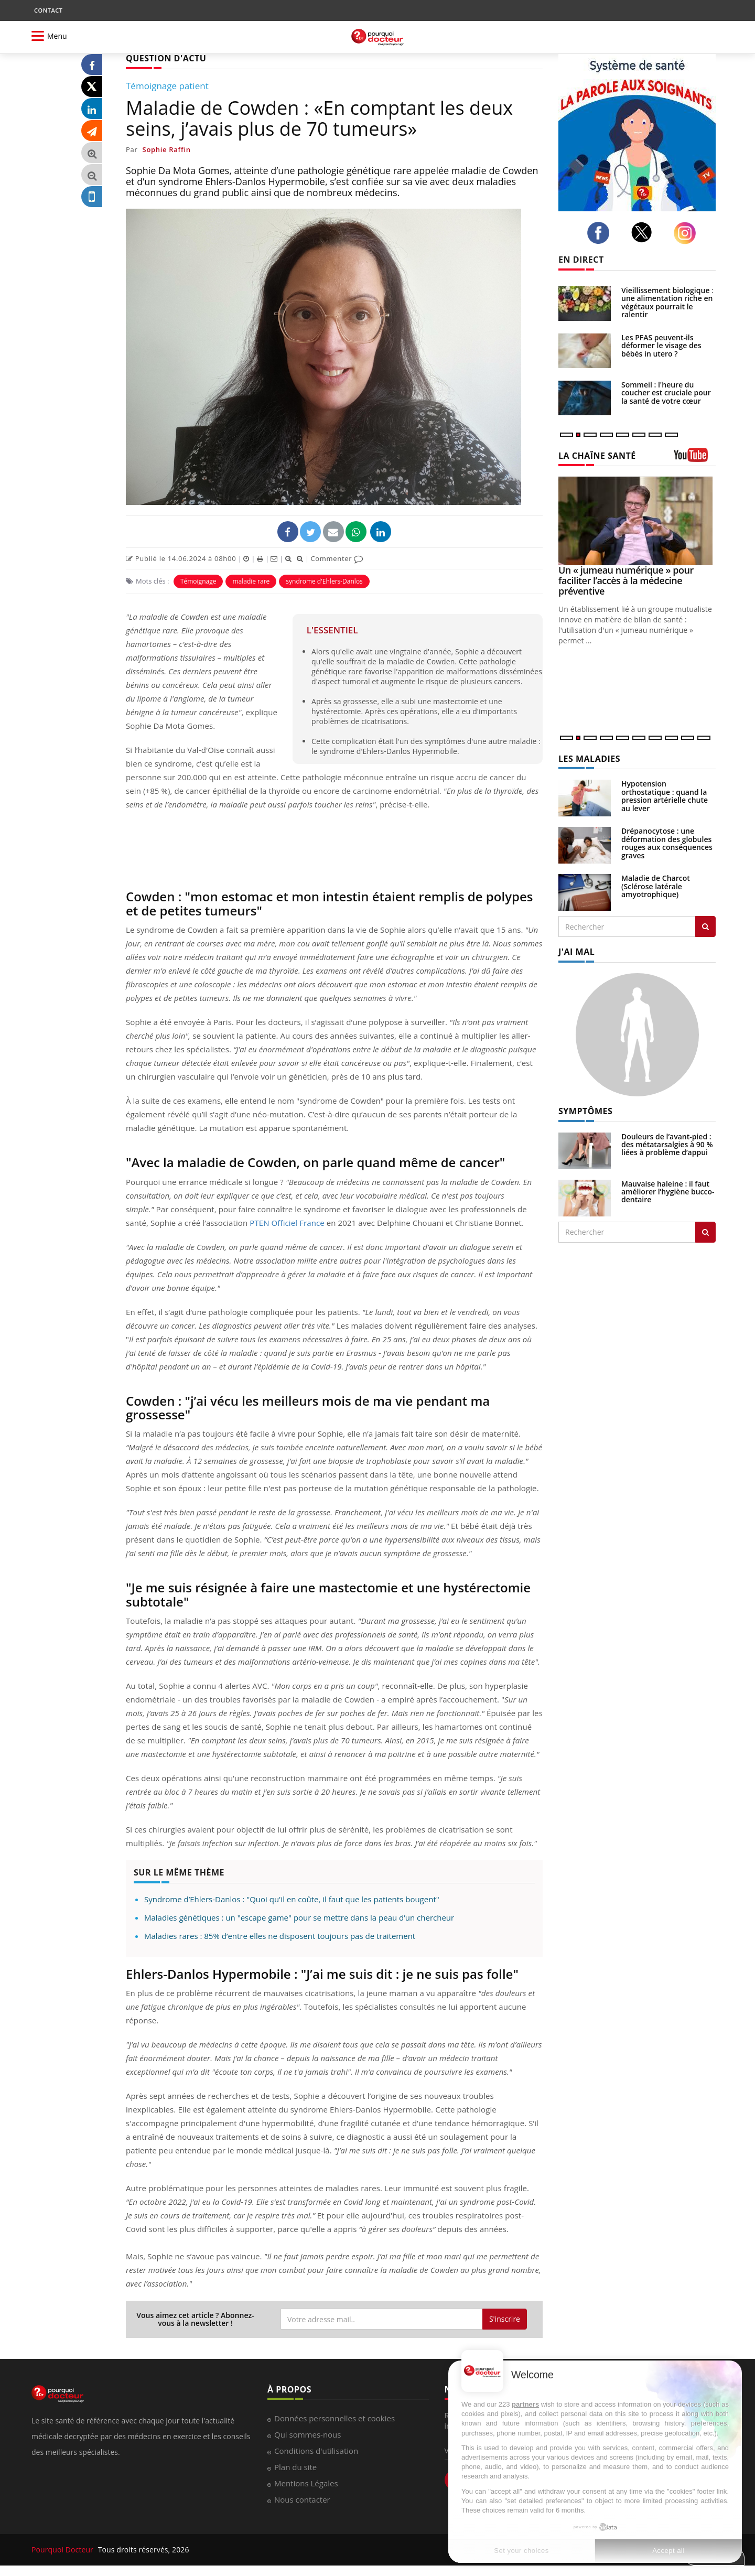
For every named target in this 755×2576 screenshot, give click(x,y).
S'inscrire (504, 2319)
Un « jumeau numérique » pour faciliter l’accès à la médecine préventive (626, 580)
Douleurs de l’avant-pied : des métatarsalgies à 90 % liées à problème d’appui (667, 1144)
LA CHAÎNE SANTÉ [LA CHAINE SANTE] (597, 455)
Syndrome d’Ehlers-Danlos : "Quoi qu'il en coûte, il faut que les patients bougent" (291, 1899)
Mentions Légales (306, 2483)
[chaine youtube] (695, 458)
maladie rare (250, 581)
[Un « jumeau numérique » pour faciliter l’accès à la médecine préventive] (637, 521)
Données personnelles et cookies (334, 2418)
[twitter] (645, 232)
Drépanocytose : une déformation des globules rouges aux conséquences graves (667, 843)
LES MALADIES (589, 758)
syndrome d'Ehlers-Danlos (324, 581)
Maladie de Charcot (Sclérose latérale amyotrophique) (655, 886)
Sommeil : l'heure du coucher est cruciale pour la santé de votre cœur (666, 393)
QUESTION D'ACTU (166, 58)
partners (525, 2404)
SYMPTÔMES (585, 1111)
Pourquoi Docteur (63, 2550)
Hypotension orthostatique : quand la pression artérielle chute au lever (664, 796)
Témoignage (198, 581)
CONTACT (48, 10)
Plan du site (295, 2467)
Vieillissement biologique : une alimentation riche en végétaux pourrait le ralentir (667, 302)
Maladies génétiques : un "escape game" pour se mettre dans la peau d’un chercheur (299, 1917)
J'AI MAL (576, 951)
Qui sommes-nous (307, 2434)
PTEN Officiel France (287, 1222)
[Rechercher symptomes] (705, 1232)
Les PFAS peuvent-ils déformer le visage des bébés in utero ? (661, 345)
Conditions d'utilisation (316, 2450)
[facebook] (601, 233)
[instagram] (688, 233)
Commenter (336, 558)
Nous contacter (302, 2499)
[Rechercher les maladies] (705, 926)
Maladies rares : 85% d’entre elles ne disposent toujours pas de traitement (279, 1936)
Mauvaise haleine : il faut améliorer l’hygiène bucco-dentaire (668, 1192)
